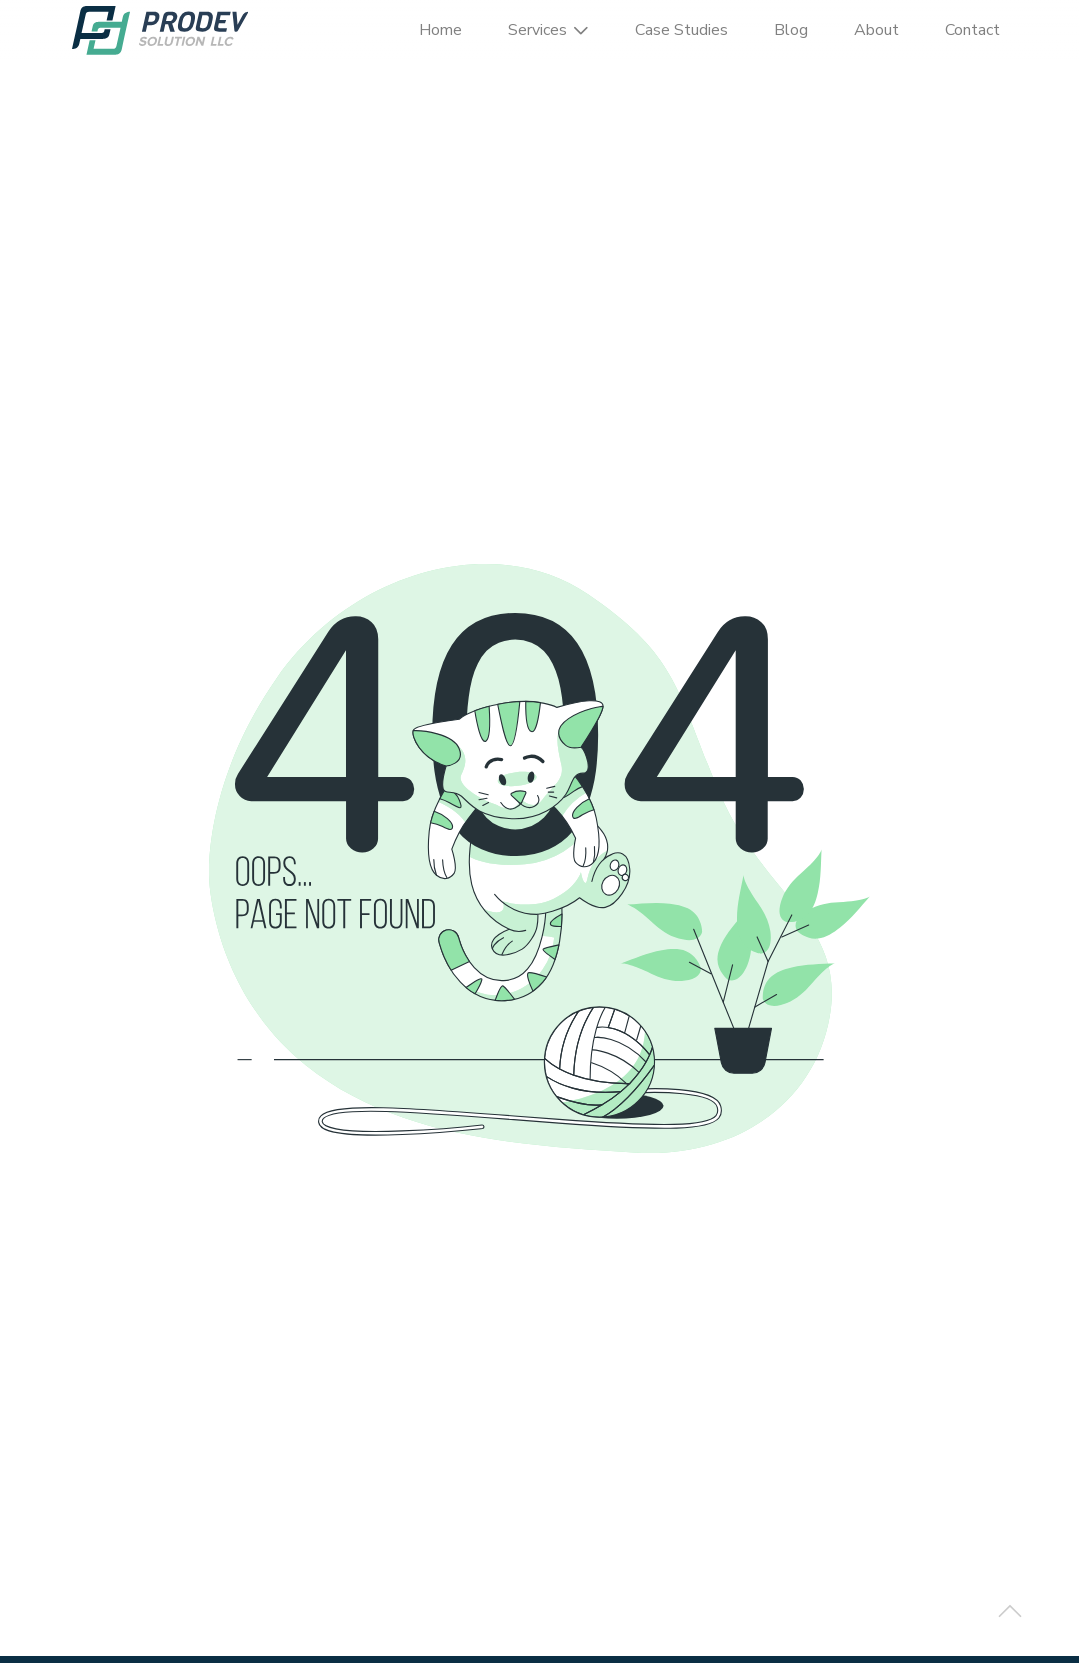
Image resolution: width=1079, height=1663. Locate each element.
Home (440, 30)
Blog (791, 30)
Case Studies (681, 30)
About (876, 30)
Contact (972, 30)
